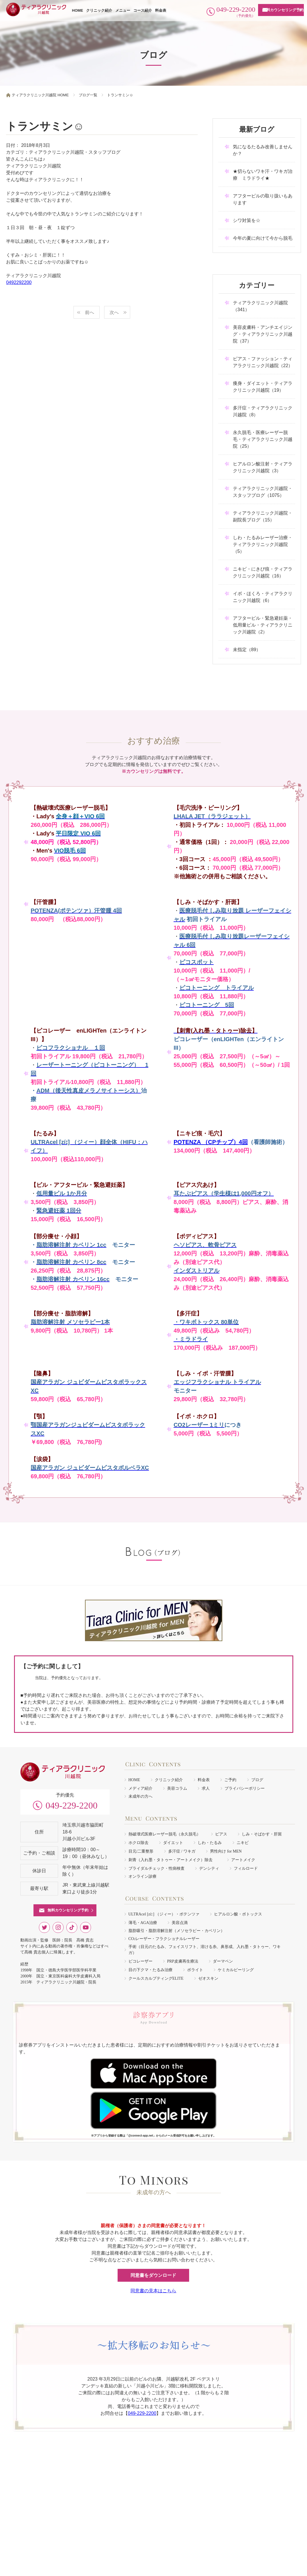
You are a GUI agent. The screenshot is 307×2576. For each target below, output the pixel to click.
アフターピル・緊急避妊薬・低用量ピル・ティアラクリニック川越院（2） (262, 625)
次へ (114, 312)
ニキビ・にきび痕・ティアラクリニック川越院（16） (262, 572)
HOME (77, 10)
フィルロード (246, 1868)
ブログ (257, 1780)
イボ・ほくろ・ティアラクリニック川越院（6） (262, 597)
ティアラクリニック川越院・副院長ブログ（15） (262, 516)
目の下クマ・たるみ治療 (150, 1970)
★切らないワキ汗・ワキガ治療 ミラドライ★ (262, 175)
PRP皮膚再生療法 (182, 1961)
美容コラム (177, 1788)
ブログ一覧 (88, 95)
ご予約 (230, 1780)
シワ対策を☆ (246, 220)
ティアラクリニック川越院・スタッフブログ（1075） (262, 492)
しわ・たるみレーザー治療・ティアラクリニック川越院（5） (262, 544)
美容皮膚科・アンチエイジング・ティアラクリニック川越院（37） (262, 334)
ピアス (221, 1834)
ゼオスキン (208, 1978)
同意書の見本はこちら (153, 2290)
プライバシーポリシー (245, 1788)
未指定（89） (247, 649)
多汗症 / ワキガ (181, 1851)
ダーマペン (223, 1961)
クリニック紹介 (99, 10)
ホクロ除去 (138, 1843)
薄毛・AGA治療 (142, 1923)
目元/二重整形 (141, 1851)
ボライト (195, 1970)
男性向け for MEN (225, 1851)
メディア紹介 (140, 1788)
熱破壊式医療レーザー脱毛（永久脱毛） (164, 1834)
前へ (89, 312)
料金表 (160, 10)
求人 (206, 1788)
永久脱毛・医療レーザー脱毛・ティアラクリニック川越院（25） (262, 439)
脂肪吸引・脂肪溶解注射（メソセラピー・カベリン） (176, 1931)
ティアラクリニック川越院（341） (260, 306)
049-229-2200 (71, 1805)
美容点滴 (180, 1923)
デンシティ (209, 1868)
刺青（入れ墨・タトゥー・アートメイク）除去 (172, 1860)
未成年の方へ (140, 1796)
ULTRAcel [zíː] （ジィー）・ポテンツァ (163, 1914)
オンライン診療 (142, 1876)
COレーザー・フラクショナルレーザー (163, 1939)
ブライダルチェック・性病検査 (156, 1868)
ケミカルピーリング (236, 1970)
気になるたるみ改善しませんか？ (262, 150)
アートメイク (243, 1860)
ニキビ (243, 1843)
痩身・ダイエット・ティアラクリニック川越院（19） (262, 387)
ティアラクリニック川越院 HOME (40, 95)
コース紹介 (142, 10)
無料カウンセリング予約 (283, 10)
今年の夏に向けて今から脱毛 (262, 238)
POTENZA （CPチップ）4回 (211, 1142)
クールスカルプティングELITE (156, 1978)
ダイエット (173, 1843)
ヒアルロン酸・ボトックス (238, 1914)
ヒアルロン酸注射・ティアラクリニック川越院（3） (262, 467)
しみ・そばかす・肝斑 (262, 1834)
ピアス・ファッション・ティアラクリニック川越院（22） (263, 362)
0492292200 (18, 282)
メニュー (122, 10)
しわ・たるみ (210, 1843)
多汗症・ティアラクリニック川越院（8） (262, 411)
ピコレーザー (140, 1961)
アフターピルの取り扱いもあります (262, 199)
